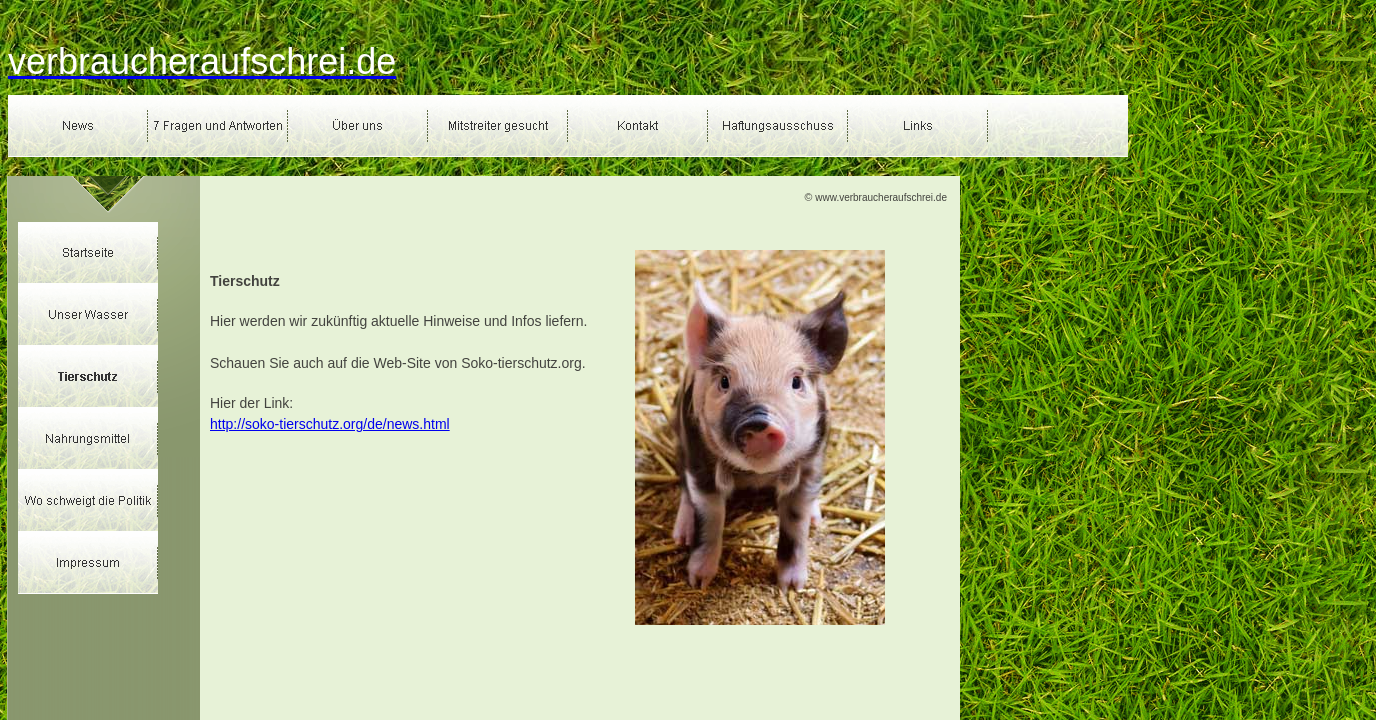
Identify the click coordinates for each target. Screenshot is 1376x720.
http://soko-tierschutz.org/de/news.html (330, 424)
